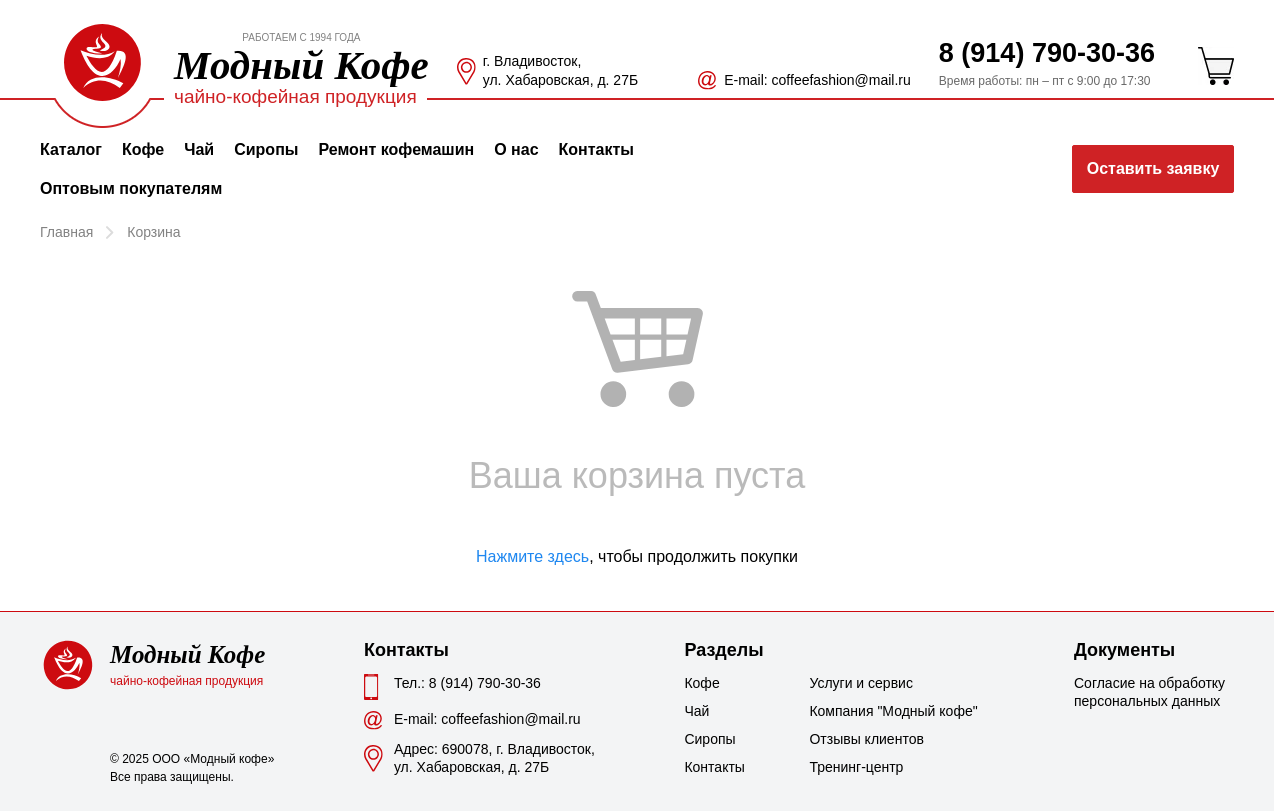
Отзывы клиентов (859, 739)
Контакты (596, 149)
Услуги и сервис (859, 683)
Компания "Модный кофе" (859, 711)
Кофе (143, 149)
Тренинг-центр (856, 767)
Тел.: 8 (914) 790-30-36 (467, 683)
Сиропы (266, 149)
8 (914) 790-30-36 (1047, 53)
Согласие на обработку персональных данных (1149, 692)
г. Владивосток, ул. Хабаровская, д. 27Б (560, 70)
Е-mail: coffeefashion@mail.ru (817, 80)
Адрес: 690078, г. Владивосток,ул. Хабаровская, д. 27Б (494, 758)
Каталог (71, 149)
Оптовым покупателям (131, 188)
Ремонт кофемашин (396, 149)
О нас (516, 149)
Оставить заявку (1153, 168)
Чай (199, 149)
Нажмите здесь (532, 556)
